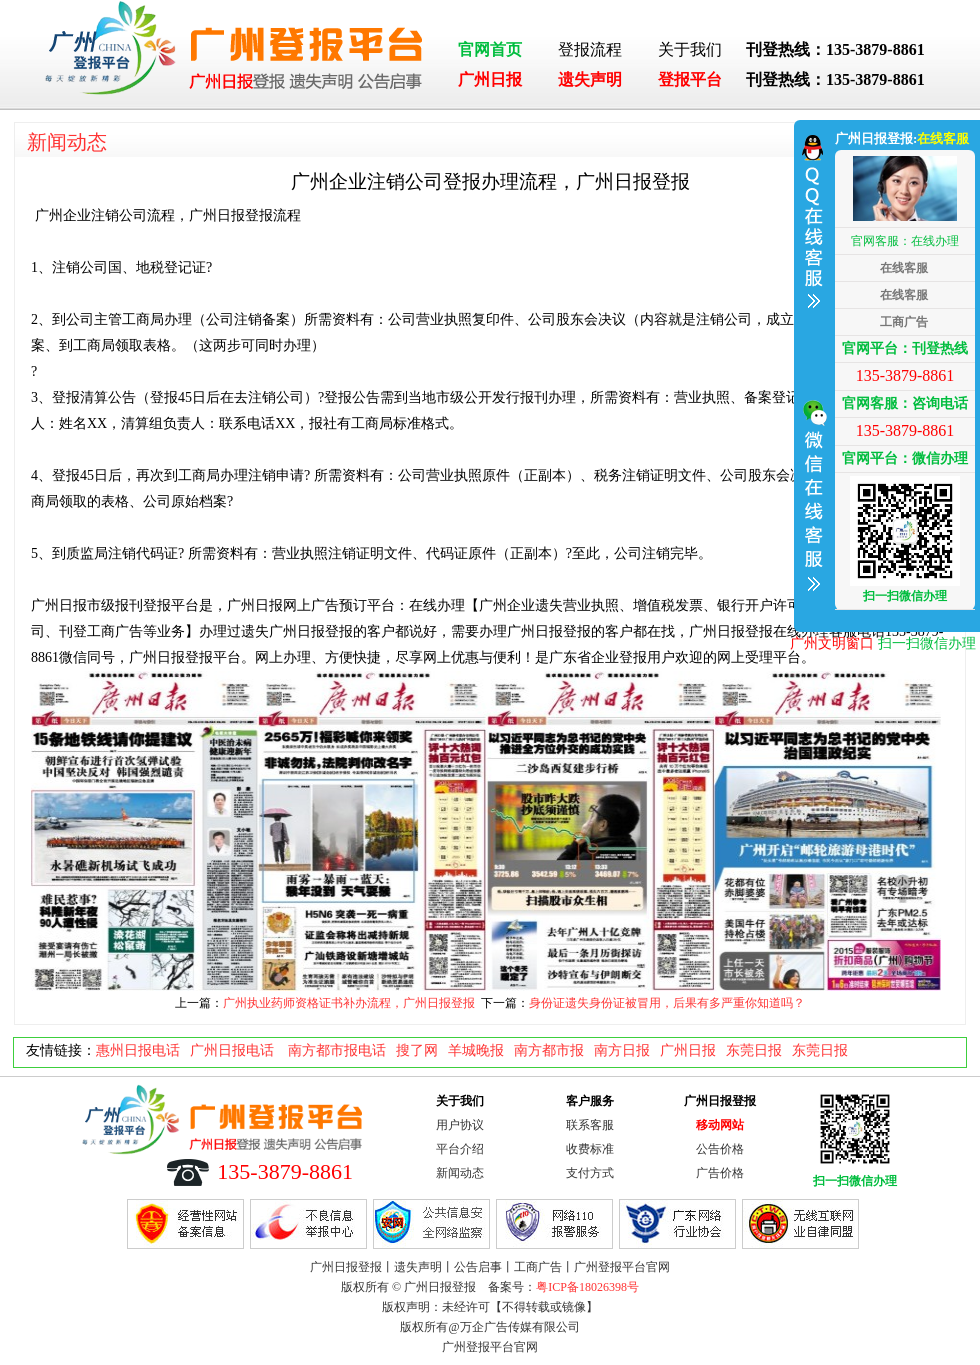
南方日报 (622, 1050)
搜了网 (417, 1050)
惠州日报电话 (138, 1050)
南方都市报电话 (337, 1050)
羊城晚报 (476, 1050)
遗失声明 (590, 79)
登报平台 (690, 79)
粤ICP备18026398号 (587, 1287)
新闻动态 (67, 142)
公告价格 (720, 1149)
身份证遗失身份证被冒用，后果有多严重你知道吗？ (667, 1003)
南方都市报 (549, 1050)
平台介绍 (460, 1149)
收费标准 (590, 1149)
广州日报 (490, 79)
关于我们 (690, 49)
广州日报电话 (234, 1050)
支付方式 (590, 1173)
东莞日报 (754, 1050)
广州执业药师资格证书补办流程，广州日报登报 (349, 1003)
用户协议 (460, 1125)
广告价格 (720, 1173)
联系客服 (590, 1125)
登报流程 (590, 49)
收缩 (812, 373)
